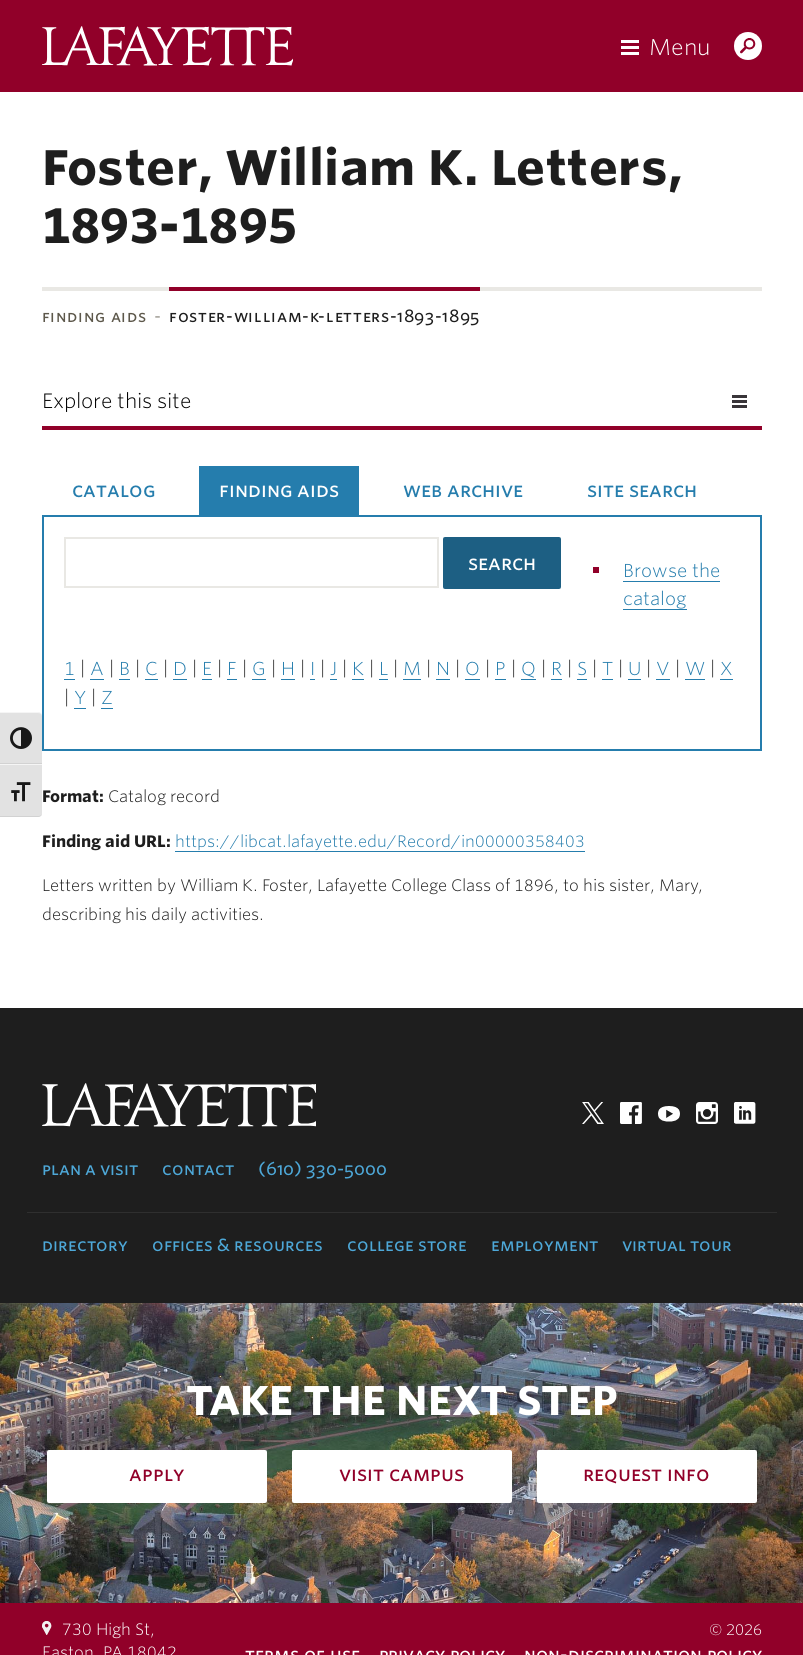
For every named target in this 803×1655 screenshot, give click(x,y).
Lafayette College (167, 51)
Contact (198, 1169)
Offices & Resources (237, 1245)
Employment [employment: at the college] (544, 1245)
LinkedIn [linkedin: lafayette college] (745, 1113)
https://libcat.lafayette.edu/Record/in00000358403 (380, 841)
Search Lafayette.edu (748, 48)
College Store (407, 1245)
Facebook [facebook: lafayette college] (631, 1113)
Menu (679, 47)
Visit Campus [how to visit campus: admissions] (401, 1474)
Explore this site (116, 401)
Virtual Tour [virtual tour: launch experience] (677, 1245)
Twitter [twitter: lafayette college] (593, 1113)
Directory (85, 1245)
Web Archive (463, 490)
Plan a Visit (90, 1169)
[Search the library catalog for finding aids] (251, 562)
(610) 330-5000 (322, 1169)
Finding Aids (94, 316)
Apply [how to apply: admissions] (157, 1474)
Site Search (642, 490)
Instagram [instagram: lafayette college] (707, 1113)
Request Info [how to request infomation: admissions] (646, 1474)
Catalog (113, 490)
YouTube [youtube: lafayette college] (669, 1113)
